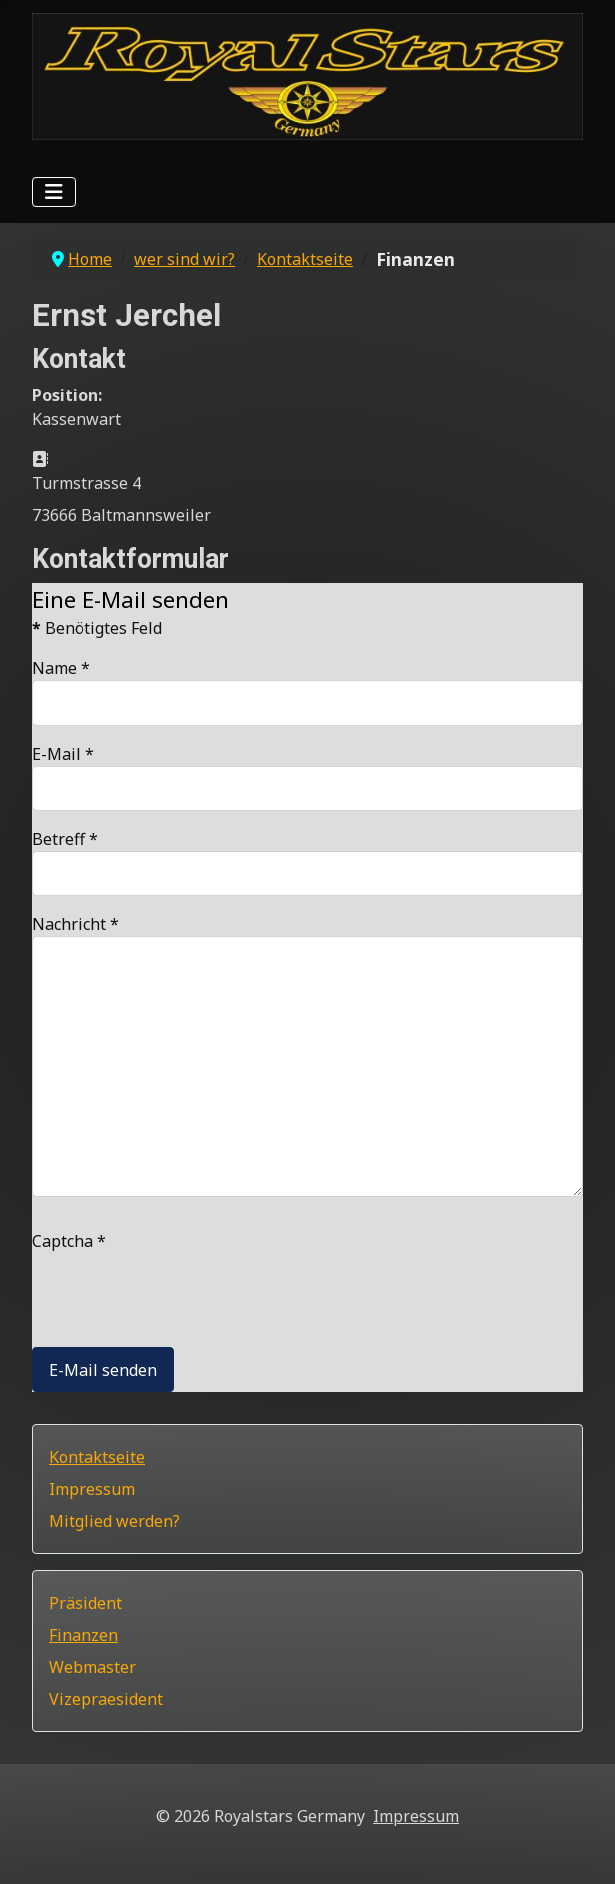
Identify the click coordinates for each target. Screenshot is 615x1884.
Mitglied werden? (114, 1521)
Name (61, 668)
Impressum (92, 1489)
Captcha (69, 1241)
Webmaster (92, 1667)
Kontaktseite (97, 1457)
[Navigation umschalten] (54, 192)
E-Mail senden (103, 1370)
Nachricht (75, 924)
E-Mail (63, 754)
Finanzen (83, 1635)
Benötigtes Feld (97, 628)
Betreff (65, 839)
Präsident (85, 1603)
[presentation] (184, 1292)
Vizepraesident (106, 1699)
